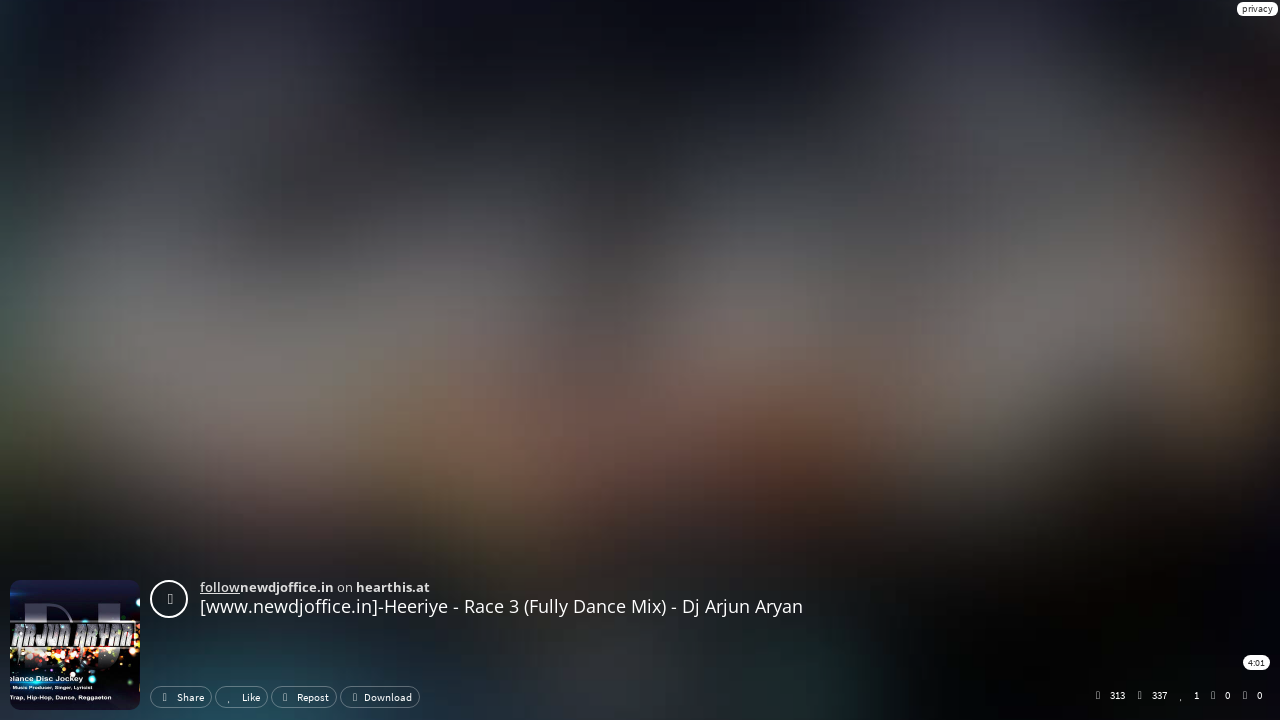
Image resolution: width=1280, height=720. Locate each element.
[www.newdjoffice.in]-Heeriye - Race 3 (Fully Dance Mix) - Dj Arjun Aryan (501, 606)
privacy (1257, 8)
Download (380, 697)
